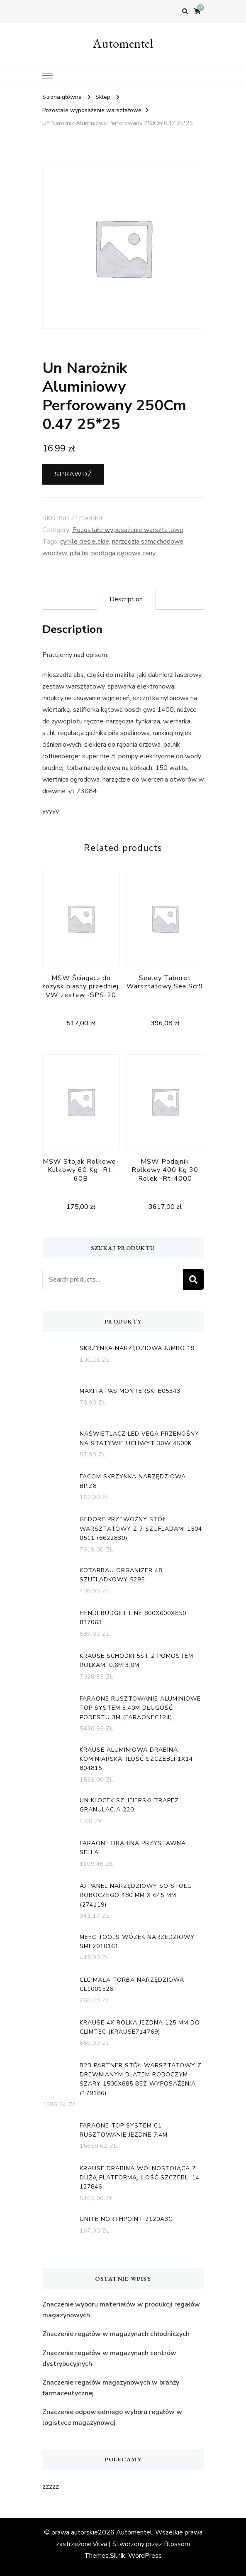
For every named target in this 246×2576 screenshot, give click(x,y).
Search (193, 1279)
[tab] (126, 599)
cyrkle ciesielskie (84, 541)
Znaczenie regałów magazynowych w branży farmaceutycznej (110, 2388)
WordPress (145, 2555)
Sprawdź (73, 474)
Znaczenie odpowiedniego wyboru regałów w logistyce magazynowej (112, 2417)
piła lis (79, 553)
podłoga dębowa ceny (123, 553)
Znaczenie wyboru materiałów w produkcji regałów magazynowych (121, 2310)
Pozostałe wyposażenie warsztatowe (127, 529)
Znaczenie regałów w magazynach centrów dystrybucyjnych (109, 2358)
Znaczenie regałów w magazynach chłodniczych (116, 2333)
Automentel (123, 43)
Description (126, 599)
